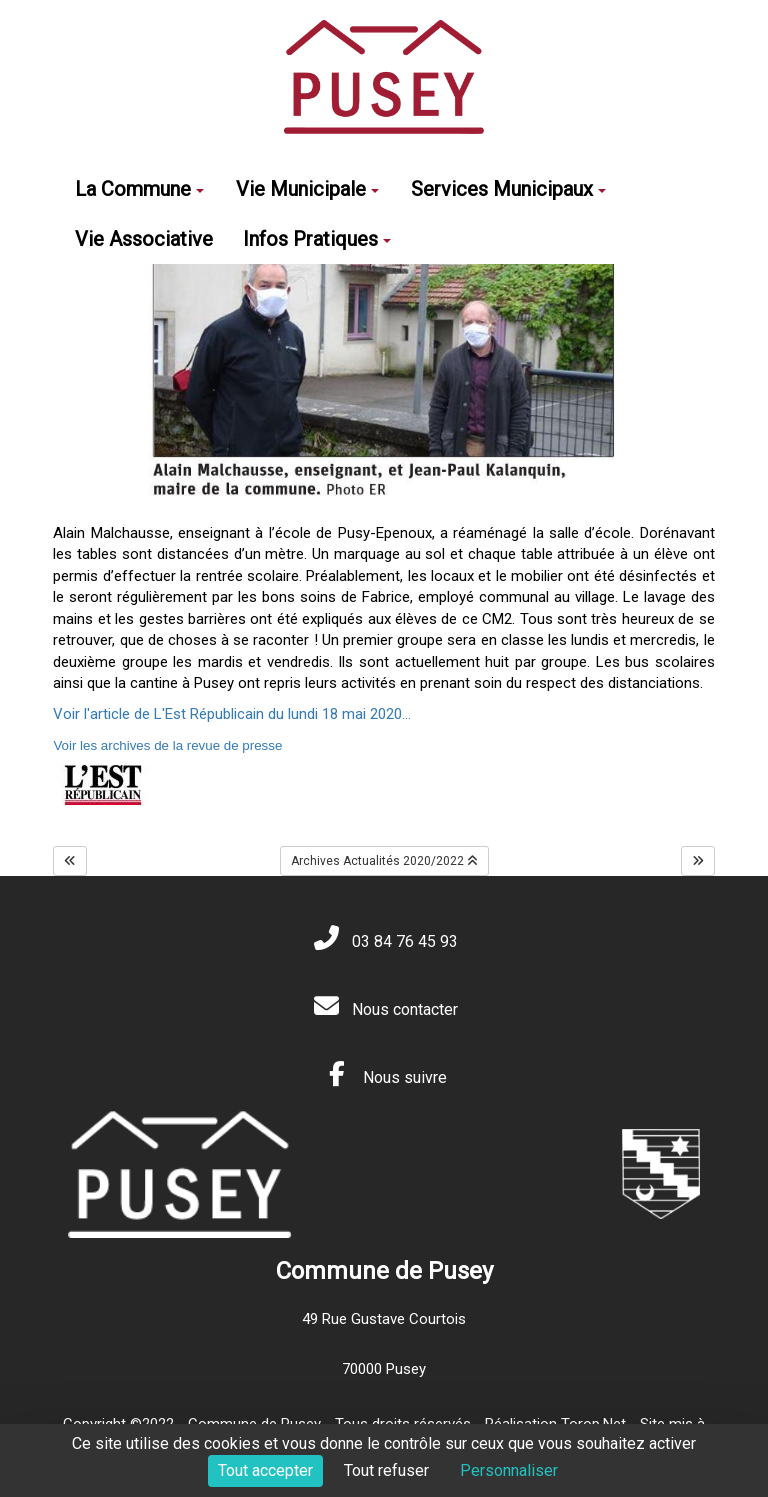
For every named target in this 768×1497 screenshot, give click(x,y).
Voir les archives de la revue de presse (167, 745)
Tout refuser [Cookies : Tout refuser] (386, 1470)
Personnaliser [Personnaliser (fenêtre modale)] (509, 1470)
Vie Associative (144, 239)
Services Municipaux (508, 189)
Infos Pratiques (317, 239)
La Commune (139, 189)
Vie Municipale (307, 189)
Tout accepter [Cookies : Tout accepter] (265, 1470)
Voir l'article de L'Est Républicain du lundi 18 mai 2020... (232, 714)
